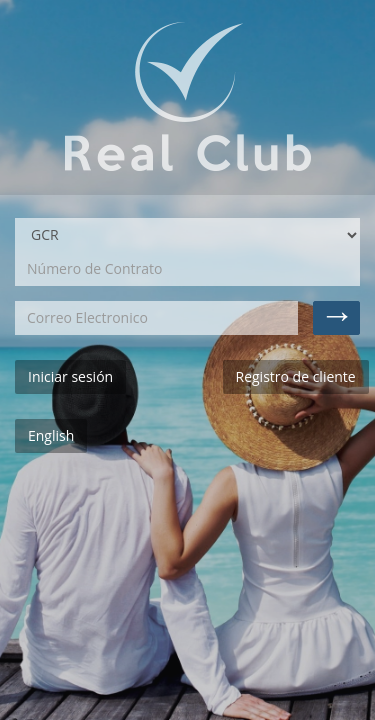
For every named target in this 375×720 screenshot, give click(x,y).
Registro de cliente (296, 376)
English (51, 435)
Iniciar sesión (70, 376)
